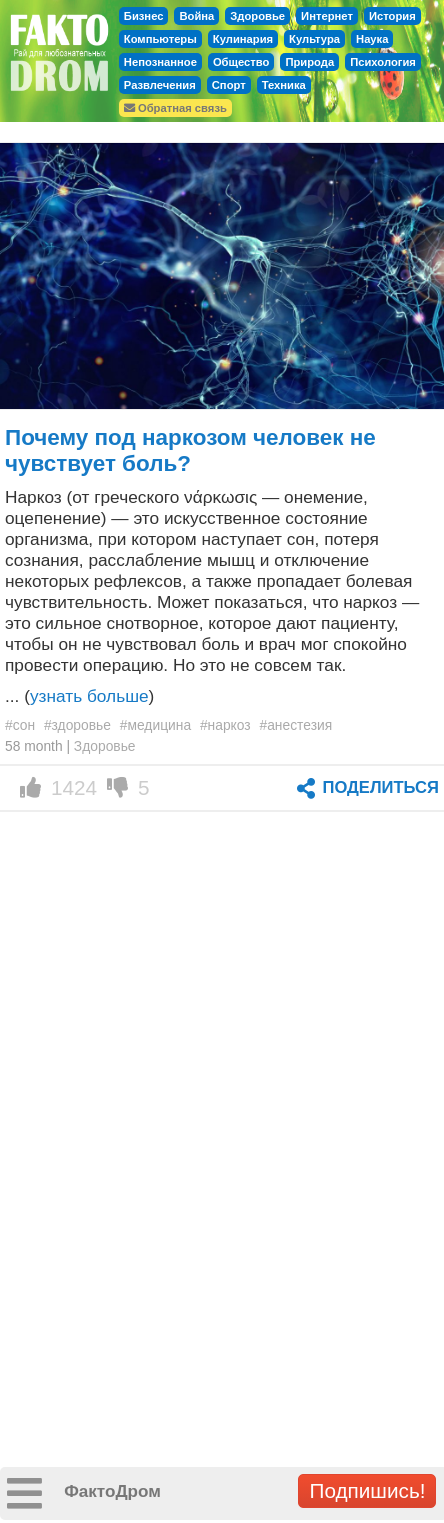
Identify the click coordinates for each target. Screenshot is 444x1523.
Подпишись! (367, 1490)
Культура (314, 39)
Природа (309, 62)
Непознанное (160, 62)
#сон (20, 725)
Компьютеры (160, 39)
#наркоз (225, 725)
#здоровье (77, 725)
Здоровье (257, 16)
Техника (284, 85)
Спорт (229, 85)
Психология (383, 62)
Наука (372, 39)
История (392, 16)
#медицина (155, 725)
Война (196, 16)
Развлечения (160, 85)
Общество (241, 62)
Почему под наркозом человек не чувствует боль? (190, 450)
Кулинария (243, 39)
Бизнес (144, 16)
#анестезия (296, 725)
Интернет (327, 16)
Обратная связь (175, 108)
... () (79, 696)
